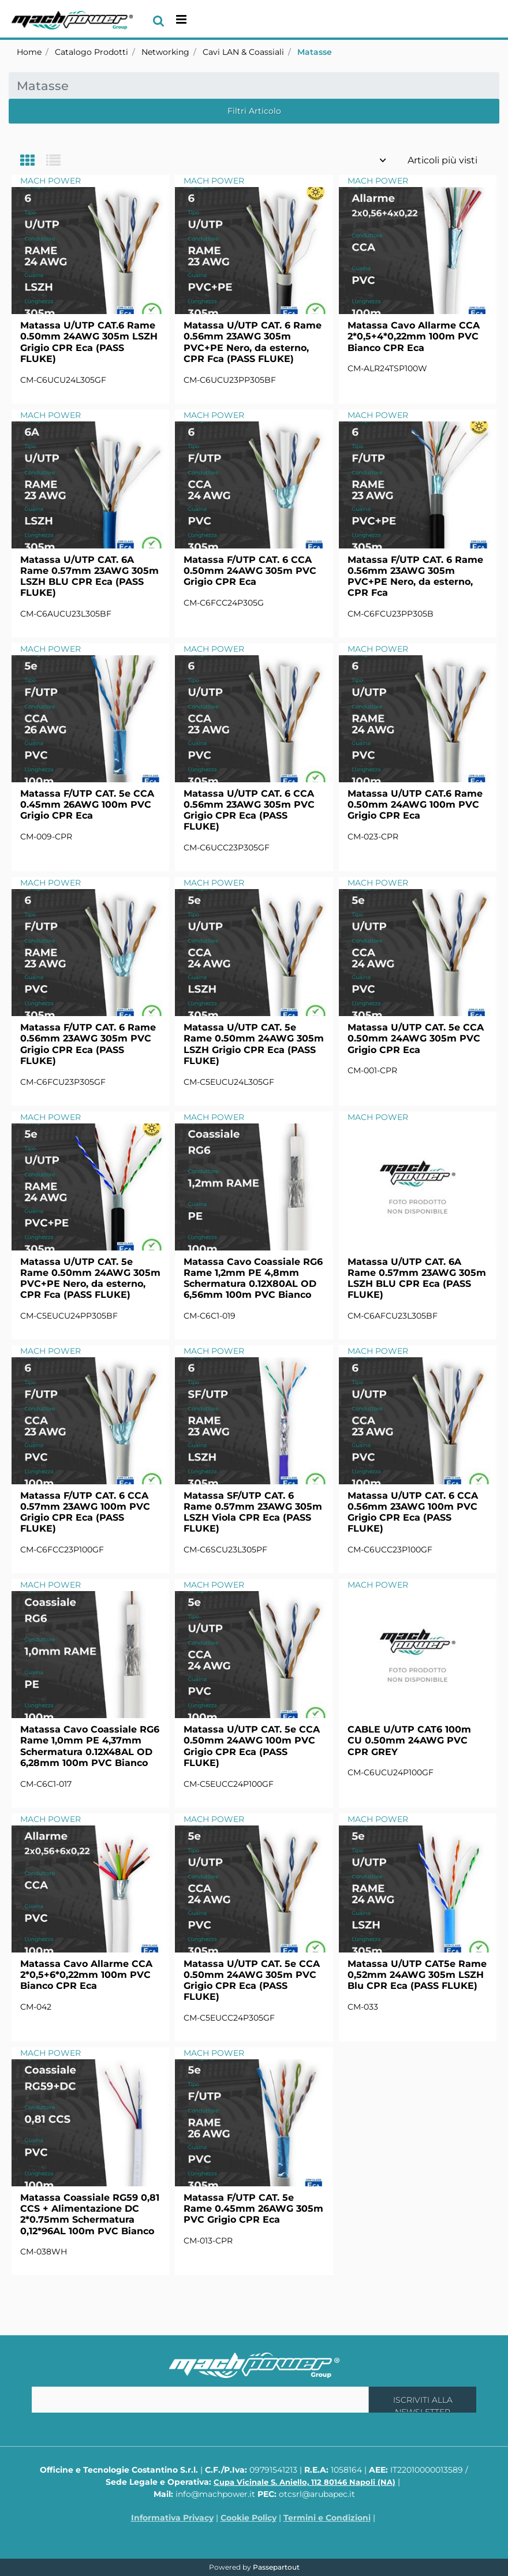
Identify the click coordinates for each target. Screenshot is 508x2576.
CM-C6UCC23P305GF (227, 847)
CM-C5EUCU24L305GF (229, 1082)
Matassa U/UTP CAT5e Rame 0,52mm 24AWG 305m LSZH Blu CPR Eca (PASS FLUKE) (417, 1974)
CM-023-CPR (373, 836)
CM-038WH (43, 2251)
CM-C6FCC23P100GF (62, 1549)
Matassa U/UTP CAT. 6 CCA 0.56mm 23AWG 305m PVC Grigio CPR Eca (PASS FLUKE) (249, 810)
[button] (422, 2400)
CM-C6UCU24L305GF (63, 380)
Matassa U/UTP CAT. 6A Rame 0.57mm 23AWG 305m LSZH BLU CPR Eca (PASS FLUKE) (89, 576)
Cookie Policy (249, 2517)
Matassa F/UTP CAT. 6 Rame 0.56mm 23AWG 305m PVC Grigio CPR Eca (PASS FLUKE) (88, 1044)
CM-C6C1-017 (46, 1784)
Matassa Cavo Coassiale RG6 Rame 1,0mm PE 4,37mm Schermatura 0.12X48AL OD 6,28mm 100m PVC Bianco (89, 1746)
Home (29, 52)
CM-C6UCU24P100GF (391, 1772)
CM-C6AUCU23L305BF (65, 613)
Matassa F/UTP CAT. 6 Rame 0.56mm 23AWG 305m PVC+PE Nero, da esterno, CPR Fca (415, 576)
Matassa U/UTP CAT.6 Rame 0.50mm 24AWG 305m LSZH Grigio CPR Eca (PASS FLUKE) (89, 342)
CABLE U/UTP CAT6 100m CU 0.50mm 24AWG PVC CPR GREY (409, 1740)
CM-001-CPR (372, 1070)
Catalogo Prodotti (91, 52)
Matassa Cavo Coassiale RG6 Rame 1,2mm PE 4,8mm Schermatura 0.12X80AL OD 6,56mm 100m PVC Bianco (253, 1278)
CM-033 (363, 2007)
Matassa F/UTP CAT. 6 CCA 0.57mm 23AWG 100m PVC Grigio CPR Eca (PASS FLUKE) (85, 1512)
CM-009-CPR (46, 836)
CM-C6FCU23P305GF (63, 1082)
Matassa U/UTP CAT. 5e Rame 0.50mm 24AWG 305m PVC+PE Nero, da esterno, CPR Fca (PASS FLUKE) (90, 1278)
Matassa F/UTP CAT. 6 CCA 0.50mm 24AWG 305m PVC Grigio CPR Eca (250, 570)
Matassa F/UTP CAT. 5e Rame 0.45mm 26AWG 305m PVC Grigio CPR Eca (253, 2208)
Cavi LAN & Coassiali (243, 52)
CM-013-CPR (208, 2240)
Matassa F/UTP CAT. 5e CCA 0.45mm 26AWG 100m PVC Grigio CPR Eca (87, 804)
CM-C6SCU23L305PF (225, 1549)
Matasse (314, 52)
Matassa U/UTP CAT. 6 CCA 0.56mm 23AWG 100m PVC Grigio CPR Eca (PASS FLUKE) (413, 1512)
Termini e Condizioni (327, 2517)
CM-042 (35, 2007)
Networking (165, 52)
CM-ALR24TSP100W (387, 368)
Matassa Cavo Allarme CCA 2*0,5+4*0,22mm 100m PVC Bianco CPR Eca (414, 336)
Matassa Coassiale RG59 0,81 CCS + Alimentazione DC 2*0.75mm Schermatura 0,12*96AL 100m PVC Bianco (89, 2214)
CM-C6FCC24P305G (224, 603)
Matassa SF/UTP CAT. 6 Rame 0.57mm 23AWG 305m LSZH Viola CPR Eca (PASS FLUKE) (253, 1512)
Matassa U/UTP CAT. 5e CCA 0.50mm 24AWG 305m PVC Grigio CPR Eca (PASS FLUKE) (252, 1980)
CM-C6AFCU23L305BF (393, 1316)
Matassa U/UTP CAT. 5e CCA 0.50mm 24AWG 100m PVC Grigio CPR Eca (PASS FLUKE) (252, 1746)
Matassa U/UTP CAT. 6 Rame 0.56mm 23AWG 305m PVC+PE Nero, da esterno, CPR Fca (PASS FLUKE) (253, 342)
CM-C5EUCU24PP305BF (69, 1316)
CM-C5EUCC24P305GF (229, 2018)
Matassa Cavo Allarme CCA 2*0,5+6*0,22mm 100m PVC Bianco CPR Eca (86, 1974)
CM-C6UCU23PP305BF (230, 380)
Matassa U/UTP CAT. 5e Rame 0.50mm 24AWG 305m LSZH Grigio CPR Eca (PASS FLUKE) (254, 1044)
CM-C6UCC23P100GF (390, 1549)
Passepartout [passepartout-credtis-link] (276, 2567)
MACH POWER (50, 181)
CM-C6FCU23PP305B (391, 613)
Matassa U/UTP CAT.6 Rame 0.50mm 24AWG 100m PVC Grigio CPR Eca (415, 804)
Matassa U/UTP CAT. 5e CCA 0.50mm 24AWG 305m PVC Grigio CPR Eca (416, 1038)
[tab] (33, 161)
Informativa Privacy (172, 2517)
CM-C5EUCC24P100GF (229, 1784)
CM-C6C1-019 (210, 1316)
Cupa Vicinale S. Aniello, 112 (304, 2482)
